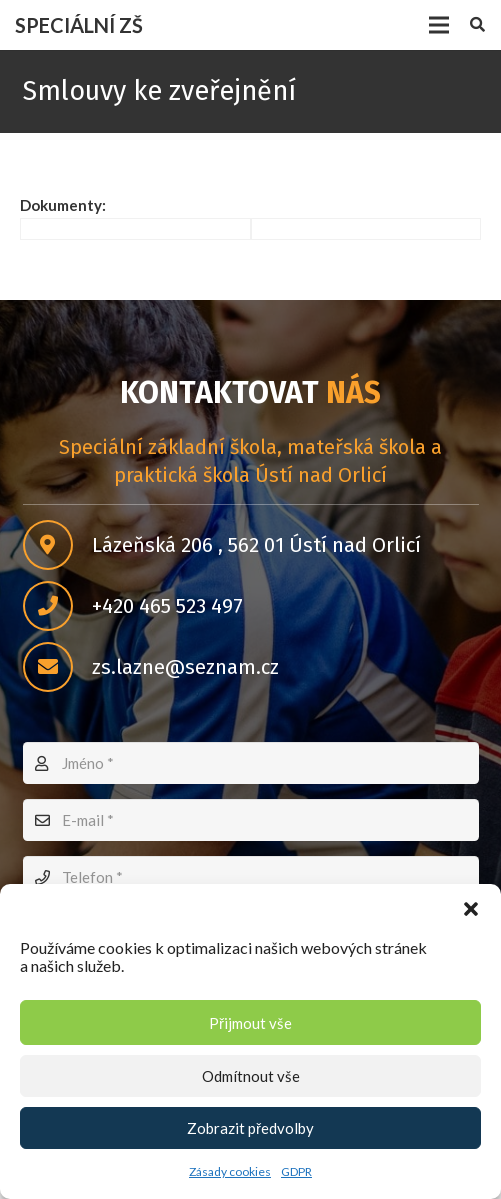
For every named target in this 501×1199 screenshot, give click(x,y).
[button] (471, 909)
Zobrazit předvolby (250, 1128)
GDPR (296, 1171)
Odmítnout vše (251, 1076)
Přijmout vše (250, 1023)
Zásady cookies (230, 1171)
